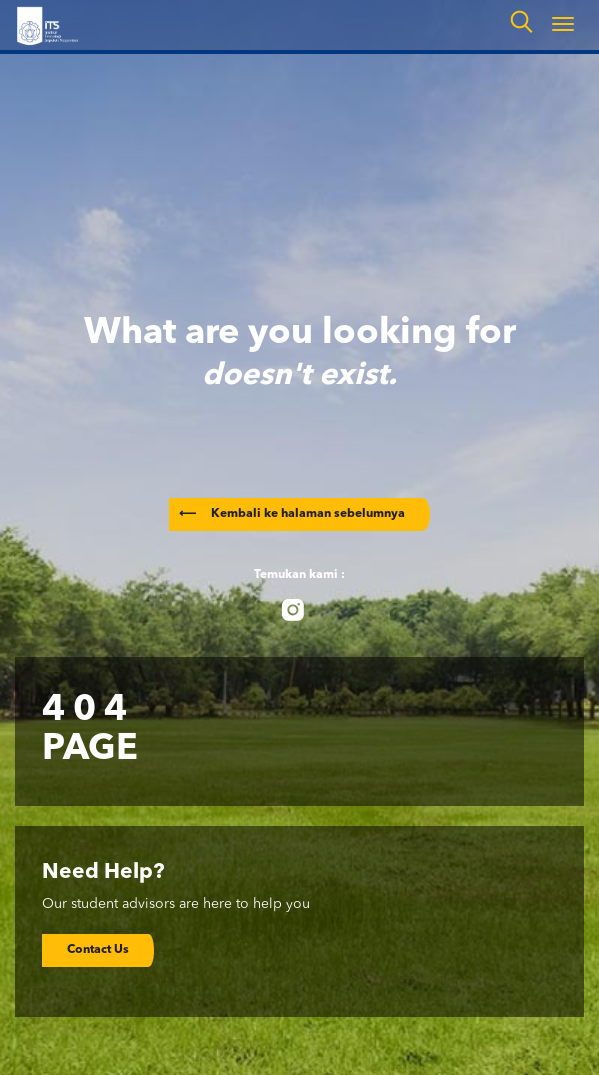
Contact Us (98, 950)
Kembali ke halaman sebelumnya (292, 514)
